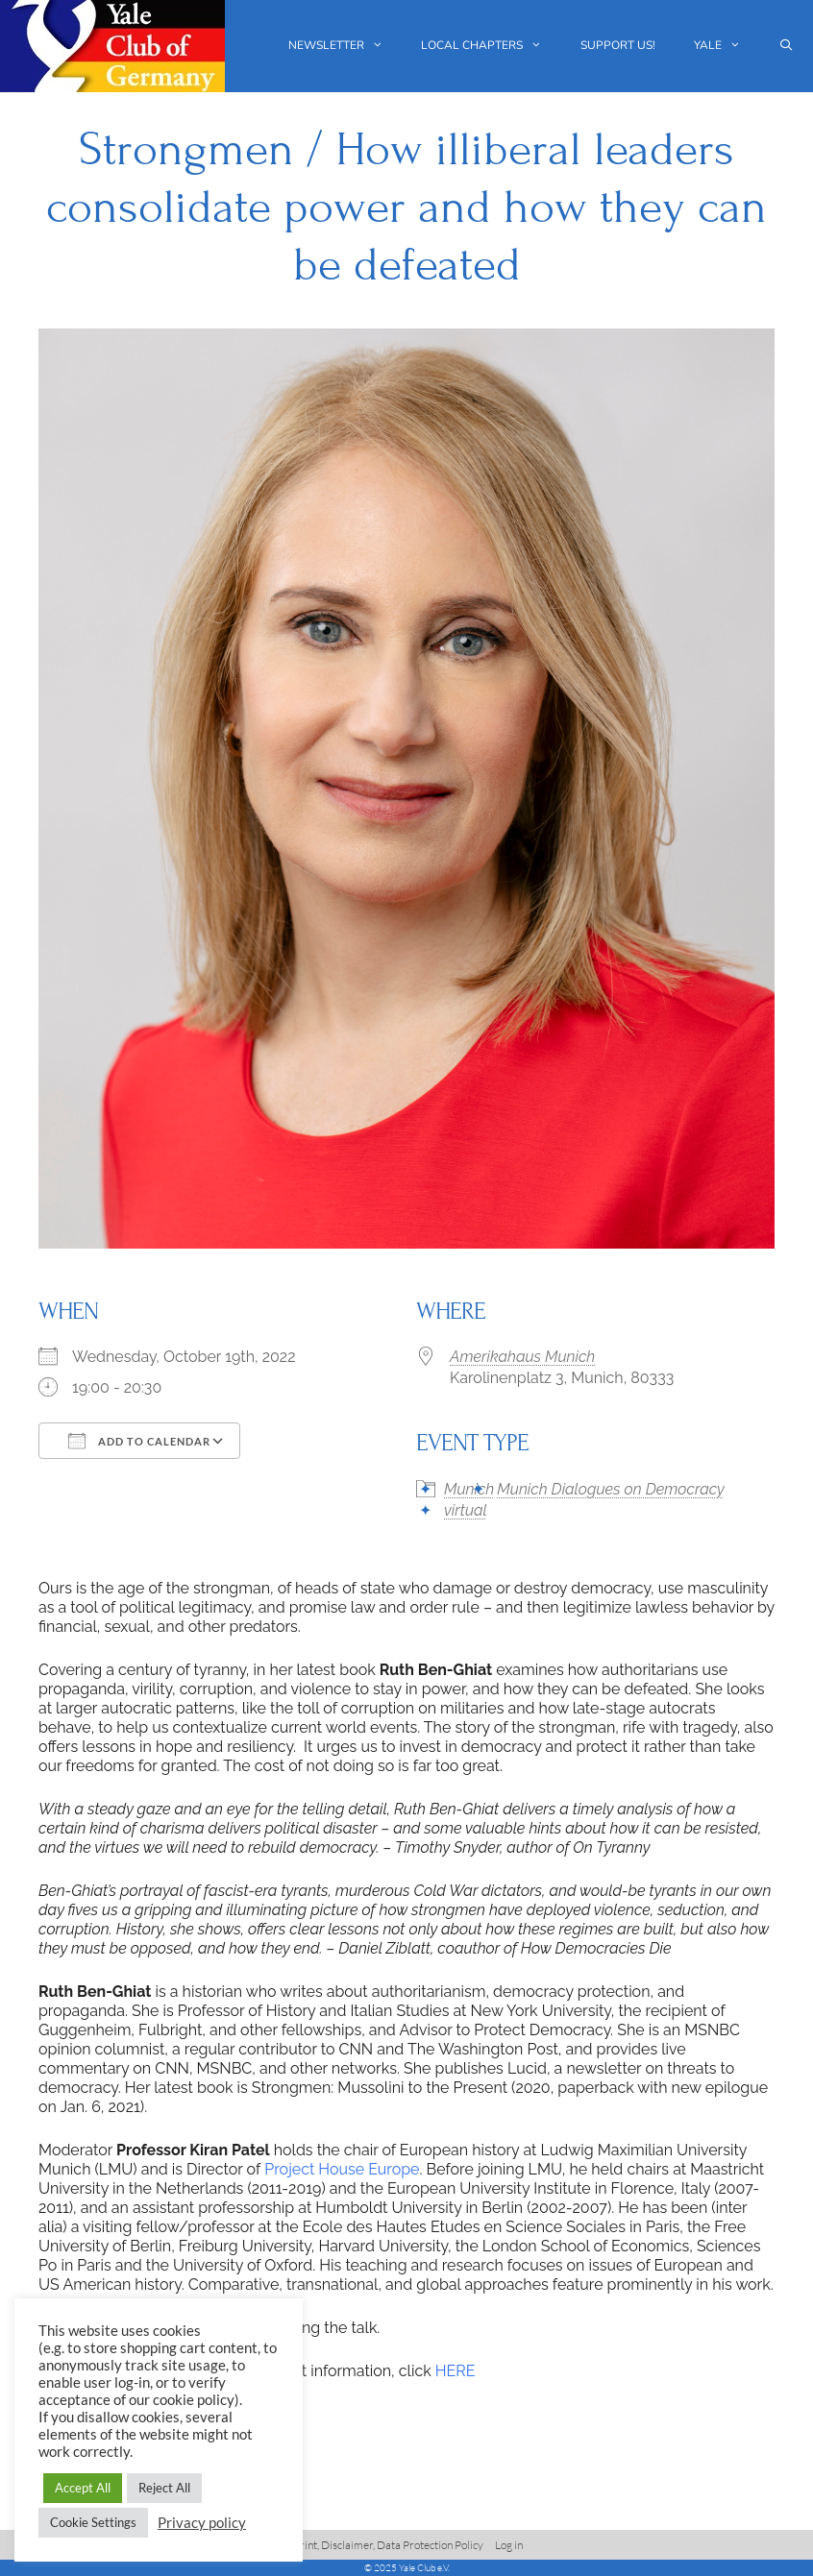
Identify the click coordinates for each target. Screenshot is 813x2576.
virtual (465, 1510)
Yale (727, 45)
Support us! (617, 45)
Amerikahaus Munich (522, 1357)
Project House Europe (341, 2169)
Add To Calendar (139, 1440)
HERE (455, 2371)
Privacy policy (202, 2523)
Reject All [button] (164, 2487)
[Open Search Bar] (786, 45)
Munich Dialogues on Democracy (610, 1489)
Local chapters (491, 45)
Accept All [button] (83, 2487)
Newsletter (345, 45)
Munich (469, 1489)
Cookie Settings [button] (93, 2522)
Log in (509, 2545)
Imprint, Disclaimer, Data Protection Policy (382, 2545)
